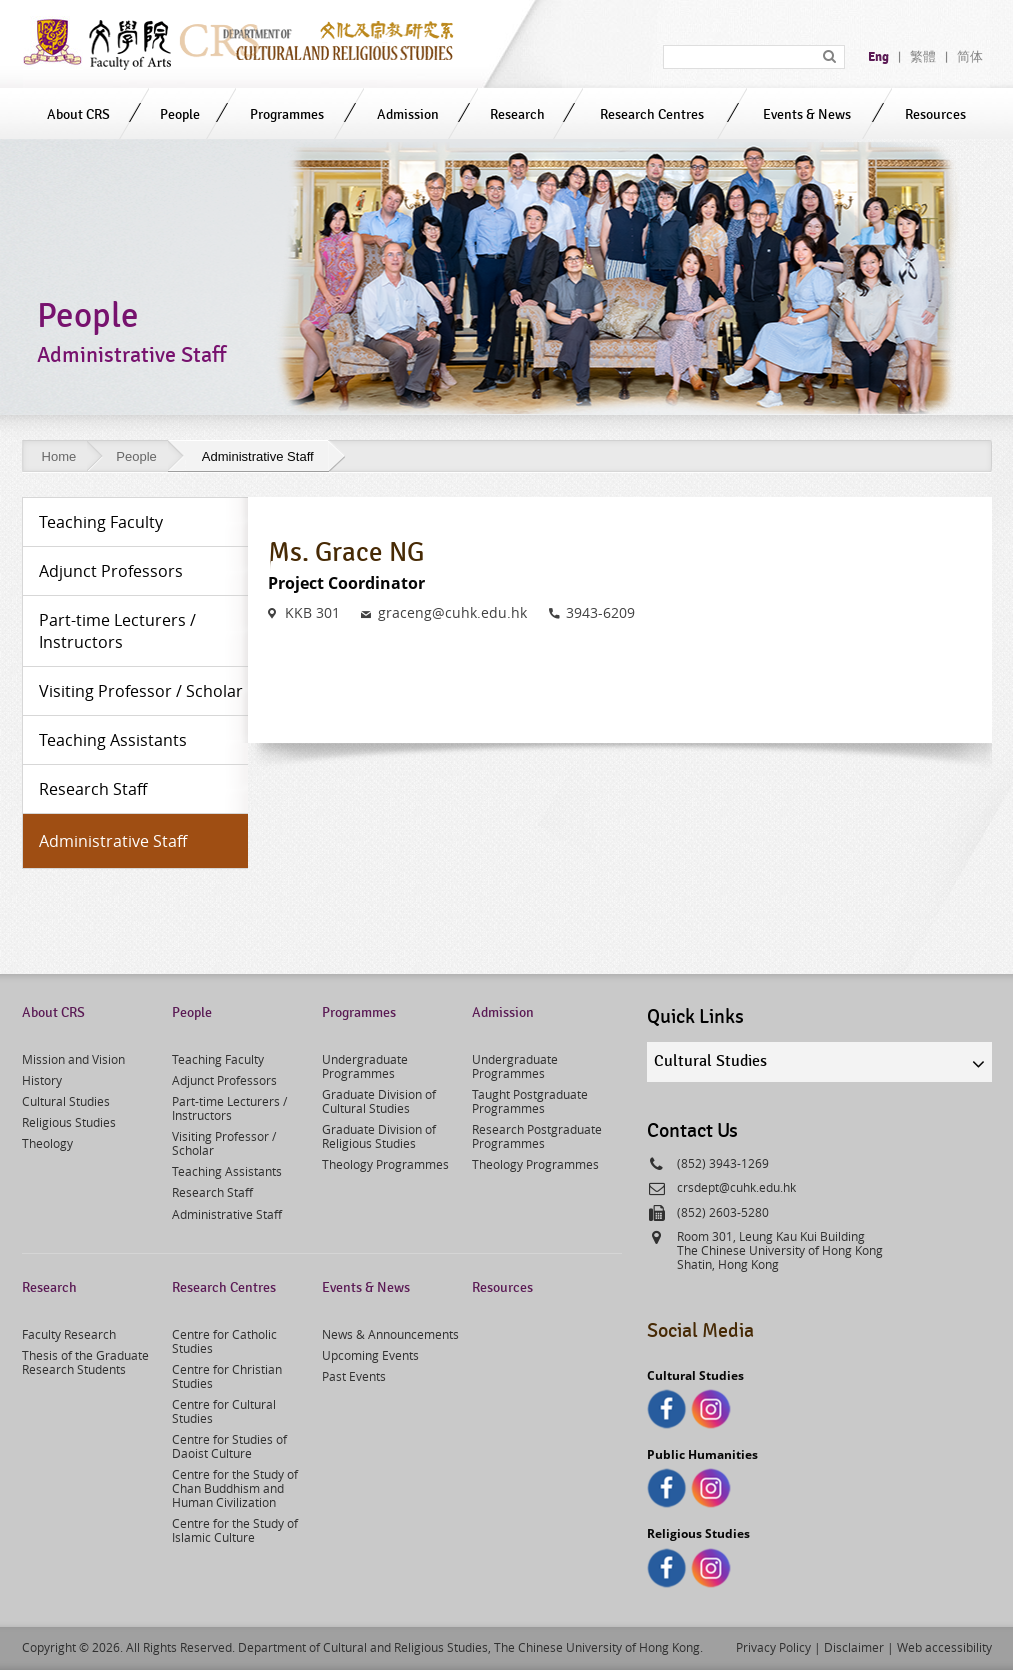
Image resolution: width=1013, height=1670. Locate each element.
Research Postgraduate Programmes (537, 1136)
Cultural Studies (66, 1101)
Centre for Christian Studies (227, 1376)
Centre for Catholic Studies (224, 1341)
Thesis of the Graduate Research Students (85, 1362)
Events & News (807, 114)
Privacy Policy (773, 1647)
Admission (408, 114)
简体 (970, 57)
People (180, 114)
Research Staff (212, 1192)
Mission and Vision (73, 1059)
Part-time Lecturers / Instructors (229, 1108)
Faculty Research (69, 1334)
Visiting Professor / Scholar (224, 1143)
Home (59, 456)
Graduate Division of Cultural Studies (379, 1101)
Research (517, 114)
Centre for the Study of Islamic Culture (235, 1530)
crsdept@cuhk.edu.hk (736, 1187)
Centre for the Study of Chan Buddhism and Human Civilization (235, 1488)
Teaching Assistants (227, 1171)
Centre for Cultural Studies (224, 1411)
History (42, 1080)
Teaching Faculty (218, 1059)
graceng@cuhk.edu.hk (452, 612)
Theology (47, 1143)
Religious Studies (69, 1122)
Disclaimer (854, 1647)
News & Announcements (390, 1334)
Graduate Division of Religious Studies (379, 1136)
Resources (935, 114)
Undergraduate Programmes (365, 1066)
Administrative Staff (227, 1214)
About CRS (78, 114)
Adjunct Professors (224, 1080)
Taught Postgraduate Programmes (530, 1101)
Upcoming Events (370, 1355)
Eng (878, 57)
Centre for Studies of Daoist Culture (229, 1446)
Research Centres (652, 114)
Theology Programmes (385, 1164)
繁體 (923, 57)
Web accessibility (944, 1647)
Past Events (354, 1376)
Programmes (287, 114)
